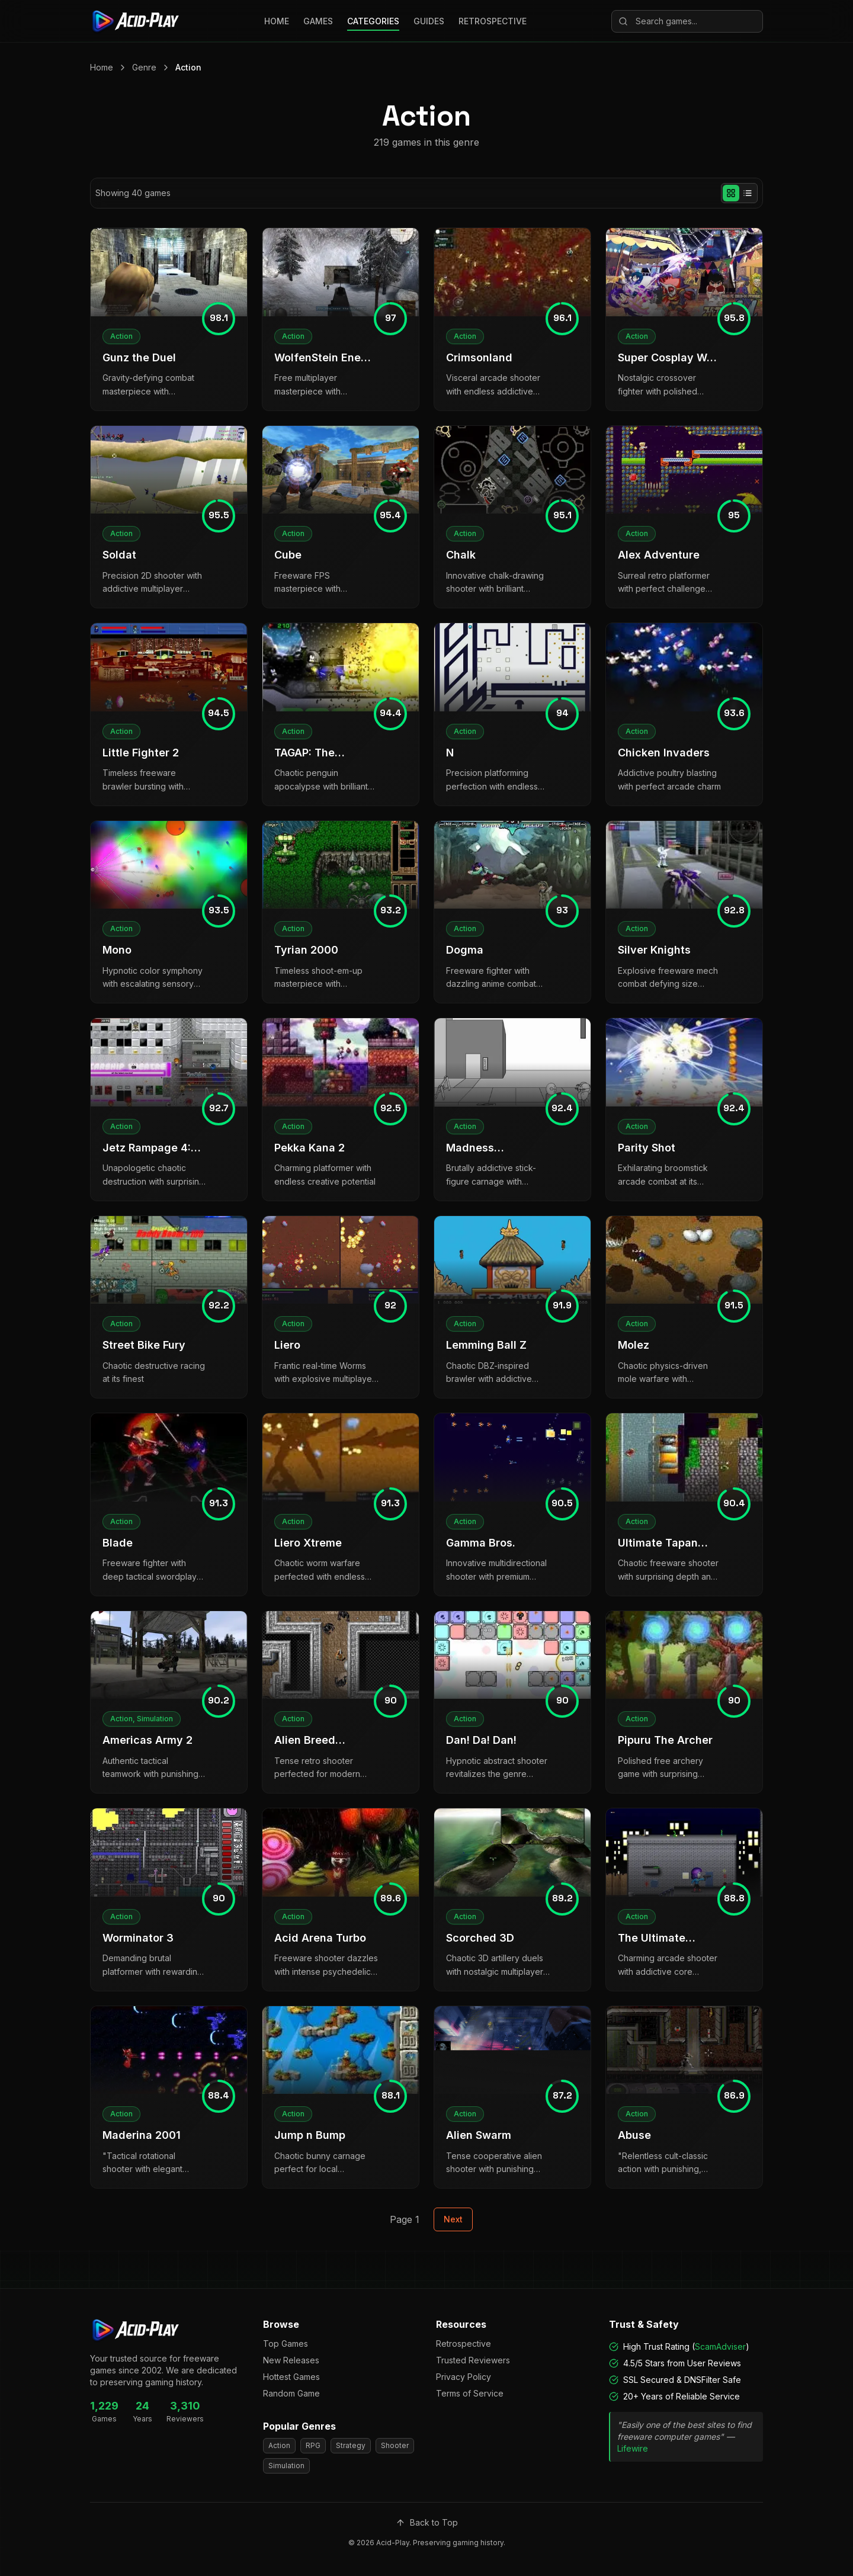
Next (453, 2219)
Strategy (350, 2445)
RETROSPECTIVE (492, 21)
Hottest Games (291, 2377)
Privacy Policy (463, 2377)
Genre (144, 67)
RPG (313, 2445)
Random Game (291, 2393)
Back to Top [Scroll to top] (427, 2522)
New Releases (291, 2360)
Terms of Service (470, 2393)
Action (188, 67)
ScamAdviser (720, 2346)
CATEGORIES (373, 21)
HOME (276, 21)
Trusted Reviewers (473, 2360)
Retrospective (463, 2343)
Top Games (285, 2343)
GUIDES (428, 21)
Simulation (286, 2465)
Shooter (395, 2445)
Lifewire (632, 2448)
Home (101, 67)
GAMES (318, 21)
